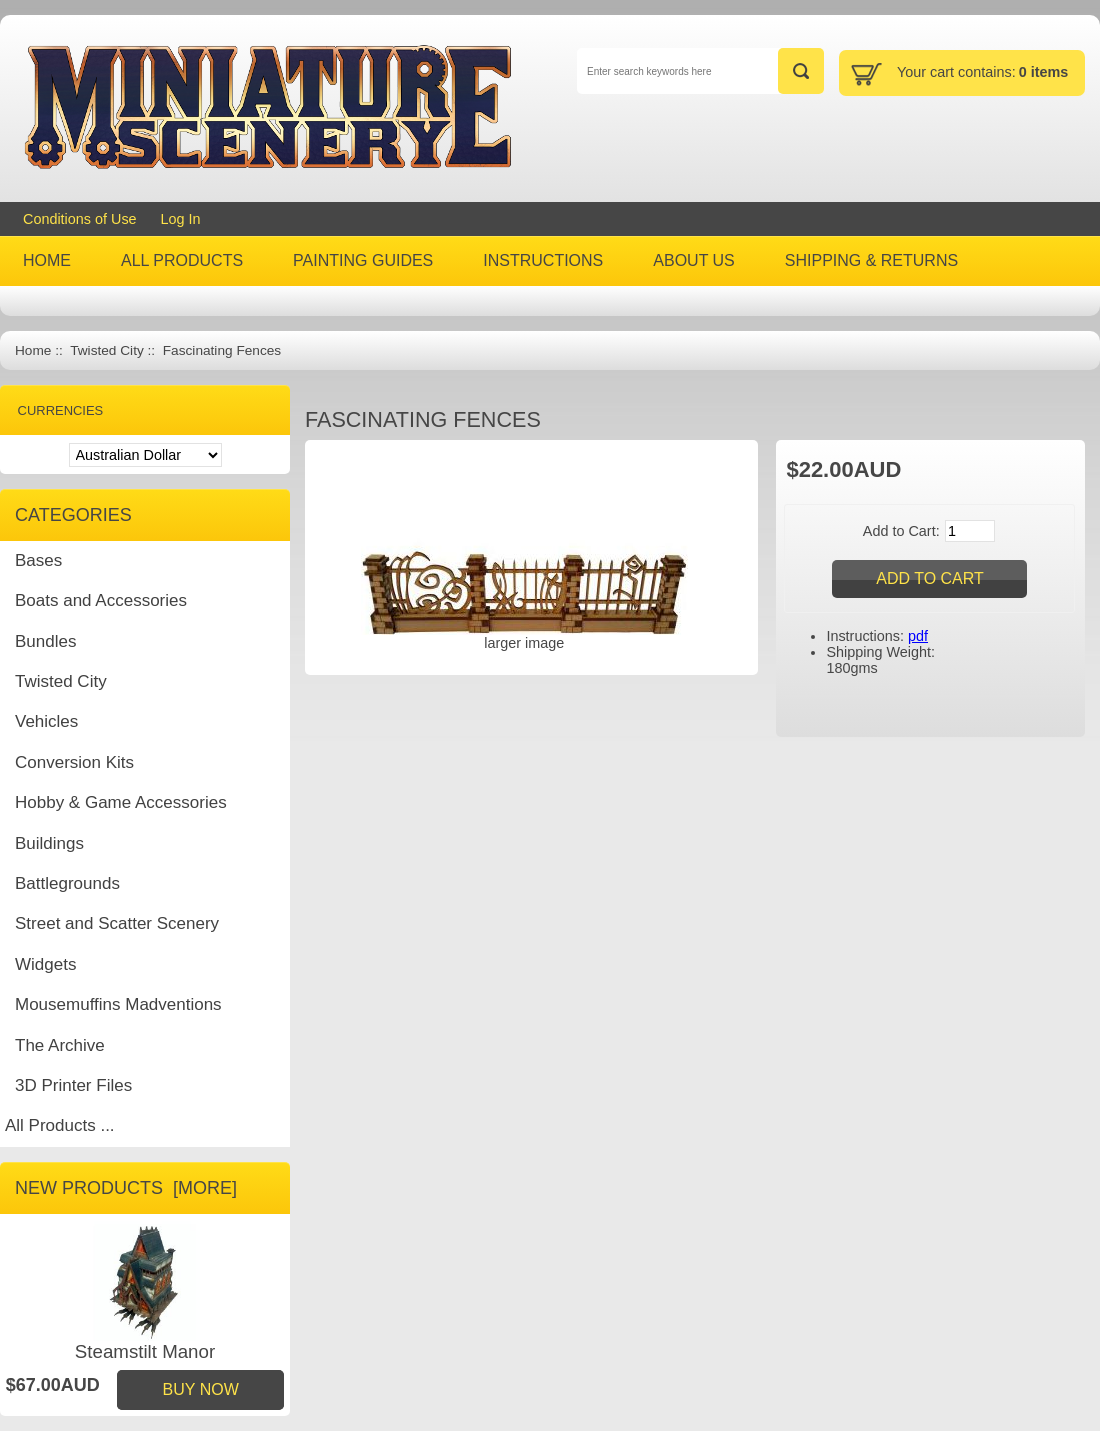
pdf (918, 636)
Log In (181, 219)
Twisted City (107, 350)
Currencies (61, 410)
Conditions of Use (80, 219)
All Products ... (60, 1125)
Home (33, 350)
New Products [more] (126, 1188)
